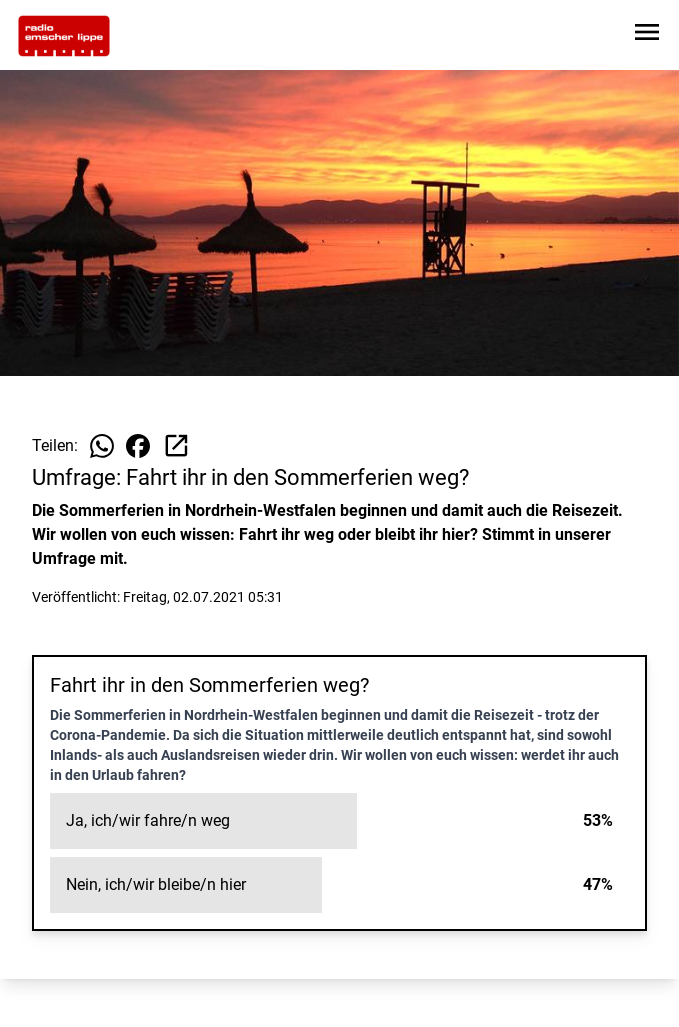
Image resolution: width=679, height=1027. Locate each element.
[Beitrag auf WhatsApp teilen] (102, 446)
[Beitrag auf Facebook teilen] (138, 446)
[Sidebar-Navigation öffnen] (647, 35)
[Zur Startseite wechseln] (64, 36)
